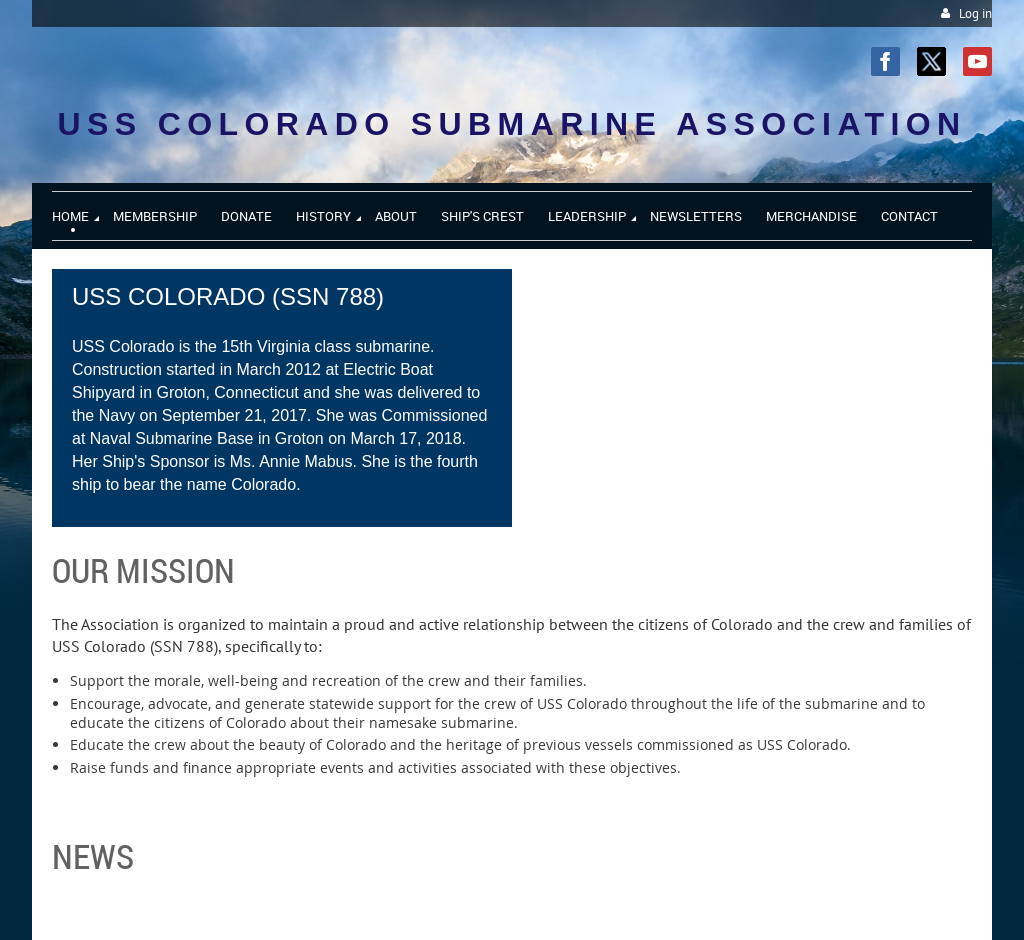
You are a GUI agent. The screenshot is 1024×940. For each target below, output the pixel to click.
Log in (975, 13)
